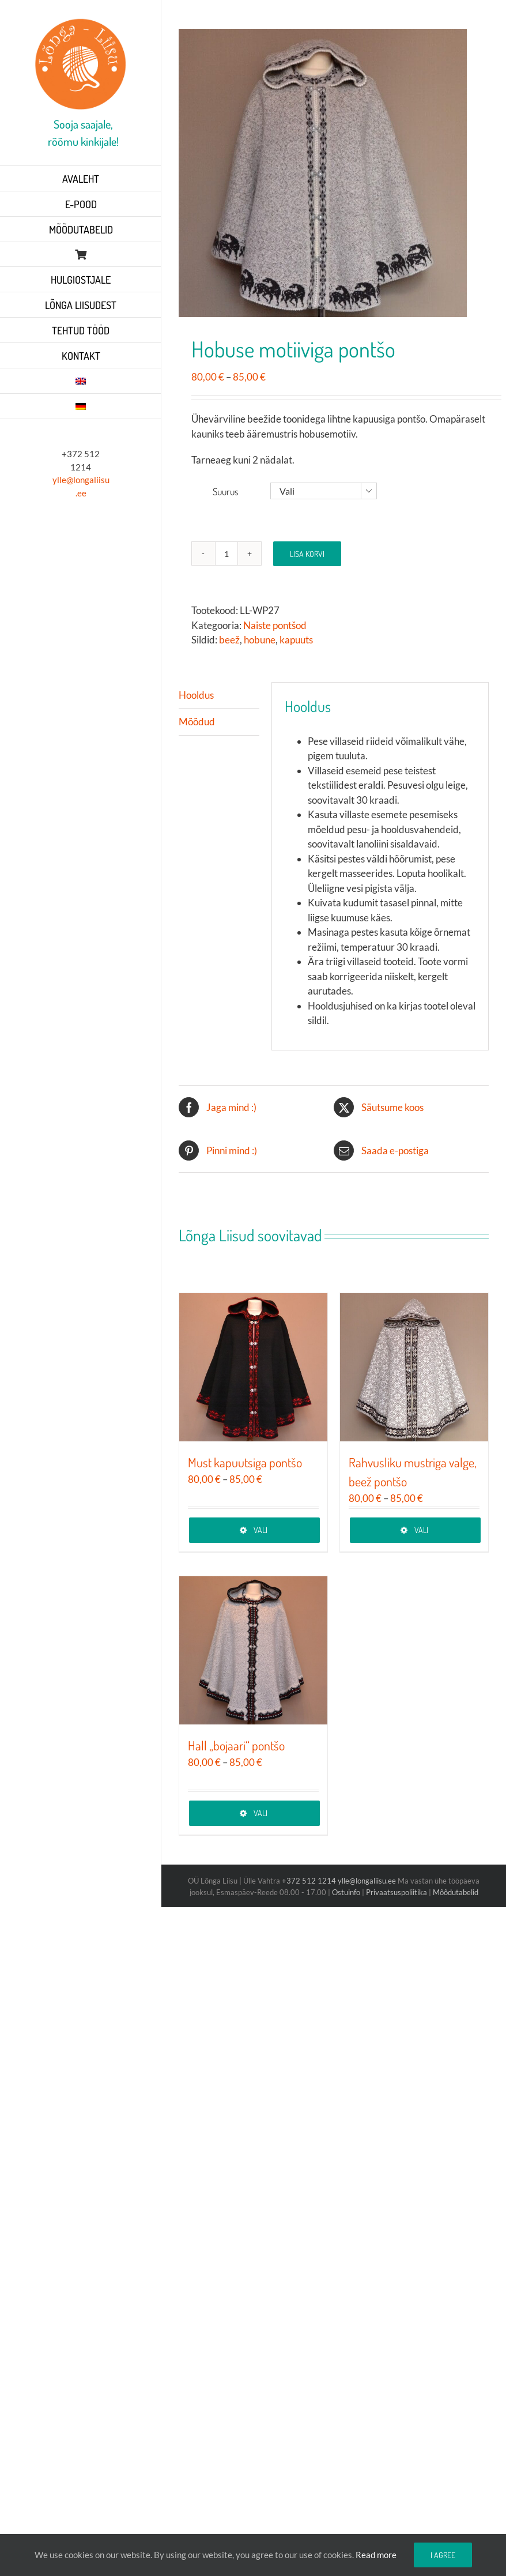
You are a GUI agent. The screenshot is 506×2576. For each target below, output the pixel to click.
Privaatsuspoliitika (396, 1892)
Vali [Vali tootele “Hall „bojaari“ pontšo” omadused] (260, 1813)
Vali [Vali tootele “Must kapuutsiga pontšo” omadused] (260, 1530)
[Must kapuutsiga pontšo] (253, 1367)
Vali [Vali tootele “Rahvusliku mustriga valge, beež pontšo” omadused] (421, 1530)
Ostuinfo (346, 1892)
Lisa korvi (307, 554)
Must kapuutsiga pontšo (245, 1462)
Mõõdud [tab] (197, 721)
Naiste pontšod (275, 625)
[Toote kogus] (226, 553)
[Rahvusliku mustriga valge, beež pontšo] (414, 1367)
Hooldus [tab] (196, 695)
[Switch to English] (80, 381)
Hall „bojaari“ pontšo (236, 1745)
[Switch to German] (80, 406)
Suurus (226, 491)
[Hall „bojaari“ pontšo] (253, 1650)
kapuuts (296, 640)
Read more (376, 2554)
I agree (443, 2555)
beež (229, 640)
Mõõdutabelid (455, 1892)
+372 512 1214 (310, 1880)
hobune (259, 640)
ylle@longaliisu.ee (367, 1880)
